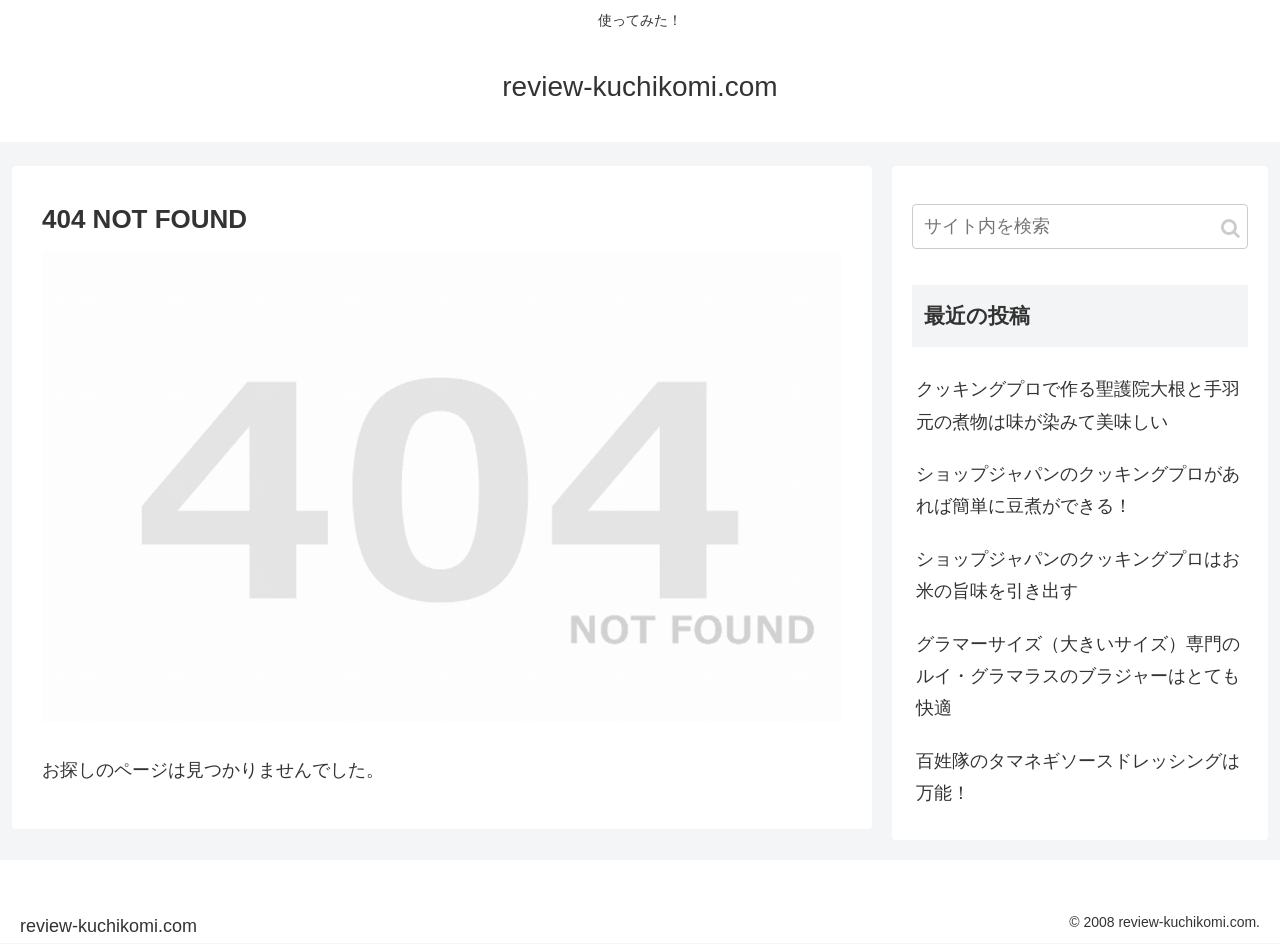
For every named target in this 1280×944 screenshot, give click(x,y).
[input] (1080, 226)
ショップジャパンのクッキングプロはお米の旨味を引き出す (1078, 575)
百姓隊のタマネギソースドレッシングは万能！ (1078, 777)
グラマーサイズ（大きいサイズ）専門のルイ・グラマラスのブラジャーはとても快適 (1078, 676)
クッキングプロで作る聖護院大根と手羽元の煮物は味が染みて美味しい (1078, 405)
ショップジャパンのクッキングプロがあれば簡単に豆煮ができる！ (1078, 490)
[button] (1230, 228)
